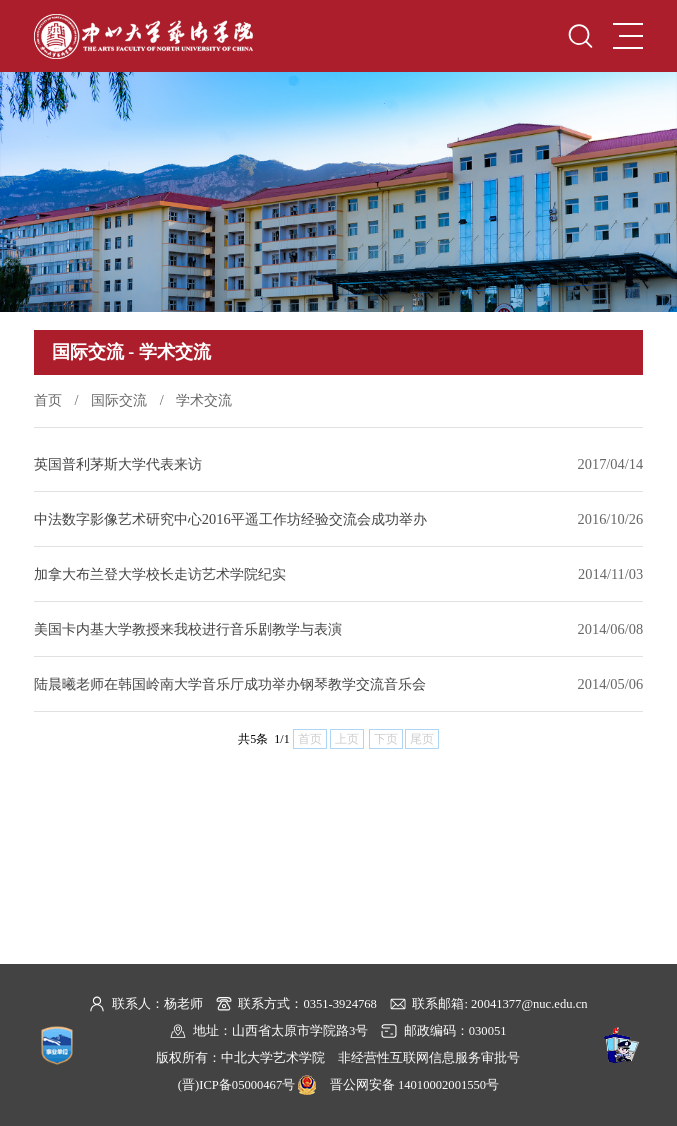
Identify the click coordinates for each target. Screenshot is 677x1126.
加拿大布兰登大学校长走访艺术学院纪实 (160, 574)
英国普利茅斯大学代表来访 (118, 464)
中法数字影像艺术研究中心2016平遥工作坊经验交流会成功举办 (230, 519)
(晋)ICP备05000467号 (236, 1085)
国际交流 (119, 400)
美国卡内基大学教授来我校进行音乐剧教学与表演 (188, 629)
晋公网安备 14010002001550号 (414, 1085)
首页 (48, 400)
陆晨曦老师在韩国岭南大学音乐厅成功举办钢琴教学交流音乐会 (230, 684)
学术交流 (204, 400)
